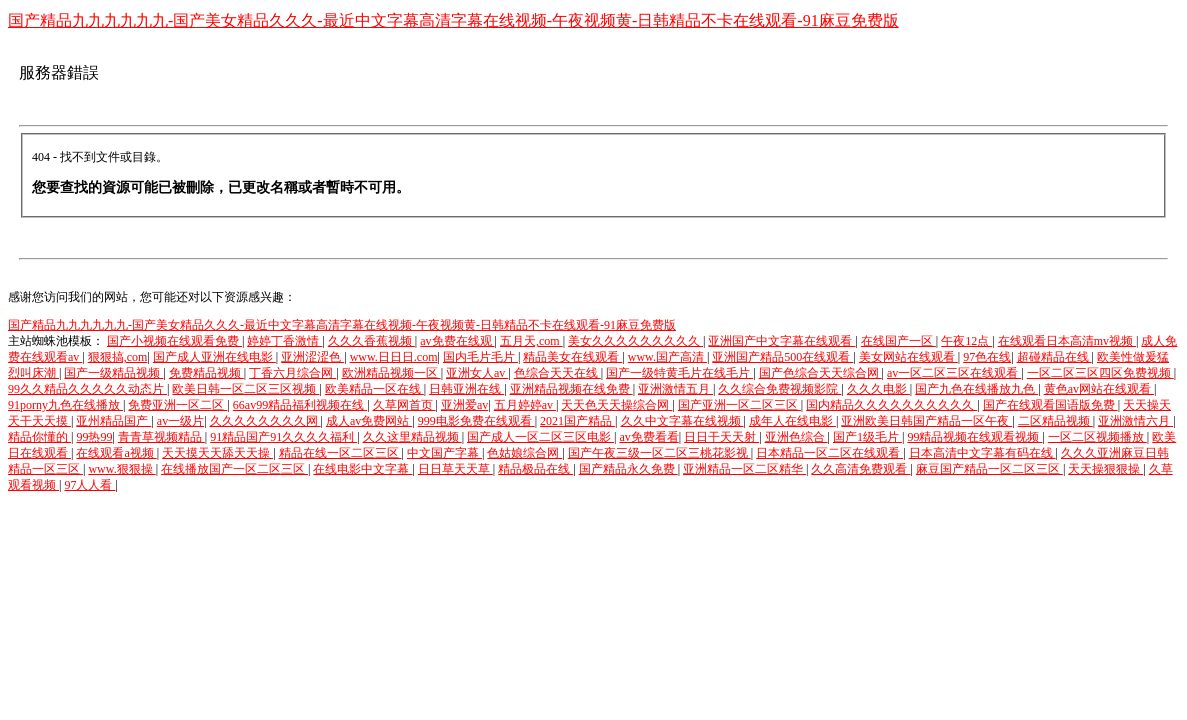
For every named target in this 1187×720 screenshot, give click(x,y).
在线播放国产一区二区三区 (234, 469)
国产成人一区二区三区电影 (540, 437)
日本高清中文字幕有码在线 (982, 453)
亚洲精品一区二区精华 (744, 469)
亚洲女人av (477, 373)
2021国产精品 (577, 421)
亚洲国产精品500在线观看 (782, 357)
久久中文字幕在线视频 (682, 421)
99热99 (94, 437)
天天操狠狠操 (1105, 469)
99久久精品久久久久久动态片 (87, 389)
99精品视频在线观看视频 (974, 437)
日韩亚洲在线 (466, 389)
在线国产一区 (898, 341)
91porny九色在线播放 (65, 405)
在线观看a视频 (116, 453)
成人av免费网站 (369, 421)
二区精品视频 (1055, 421)
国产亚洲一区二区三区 (739, 405)
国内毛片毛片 (480, 357)
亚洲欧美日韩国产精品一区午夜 (926, 421)
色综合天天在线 (557, 373)
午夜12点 (966, 341)
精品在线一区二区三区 (340, 453)
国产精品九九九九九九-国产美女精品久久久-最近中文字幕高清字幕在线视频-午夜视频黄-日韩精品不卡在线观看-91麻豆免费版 (453, 20)
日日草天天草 (455, 469)
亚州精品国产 (113, 421)
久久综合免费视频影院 (779, 389)
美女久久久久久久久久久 (635, 341)
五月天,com (531, 341)
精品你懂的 (39, 437)
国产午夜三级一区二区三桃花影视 (659, 453)
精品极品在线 (535, 469)
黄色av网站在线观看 (1099, 389)
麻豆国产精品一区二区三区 (989, 469)
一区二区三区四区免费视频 (1100, 373)
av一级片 (180, 421)
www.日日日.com (394, 357)
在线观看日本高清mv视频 (1067, 341)
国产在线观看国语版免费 (1050, 405)
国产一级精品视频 (113, 373)
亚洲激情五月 (675, 389)
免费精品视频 (206, 373)
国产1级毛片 (867, 437)
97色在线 (987, 357)
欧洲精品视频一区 (391, 373)
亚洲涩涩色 (312, 357)
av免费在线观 (457, 341)
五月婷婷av (525, 405)
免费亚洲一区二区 (177, 405)
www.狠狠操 (121, 469)
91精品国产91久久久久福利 (283, 437)
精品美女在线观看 (572, 357)
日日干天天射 (721, 437)
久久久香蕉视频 (371, 341)
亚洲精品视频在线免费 (571, 389)
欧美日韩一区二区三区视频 (245, 389)
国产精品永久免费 (628, 469)
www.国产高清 (667, 357)
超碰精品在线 (1054, 357)
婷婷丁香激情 (284, 341)
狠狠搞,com (118, 357)
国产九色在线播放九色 (976, 389)
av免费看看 (648, 437)
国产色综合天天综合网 (820, 373)
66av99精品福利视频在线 (300, 405)
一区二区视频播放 (1097, 437)
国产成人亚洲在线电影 (214, 357)
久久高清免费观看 (860, 469)
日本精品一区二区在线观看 (829, 453)
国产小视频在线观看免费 (174, 341)
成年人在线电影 (792, 421)
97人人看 (89, 485)
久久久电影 (878, 389)
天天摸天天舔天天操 (217, 453)
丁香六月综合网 (292, 373)
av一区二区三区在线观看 (954, 373)
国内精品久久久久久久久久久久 (891, 405)
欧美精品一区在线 (374, 389)
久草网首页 (404, 405)
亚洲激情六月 (1135, 421)
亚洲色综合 (796, 437)
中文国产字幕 (444, 453)
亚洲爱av (464, 405)
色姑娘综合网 (524, 453)
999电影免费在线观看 (476, 421)
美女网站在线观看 (908, 357)
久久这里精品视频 (412, 437)
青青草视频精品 (161, 437)
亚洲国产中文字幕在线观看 (781, 341)
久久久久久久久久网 (265, 421)
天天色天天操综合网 (616, 405)
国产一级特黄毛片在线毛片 (679, 373)
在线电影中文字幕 (362, 469)
